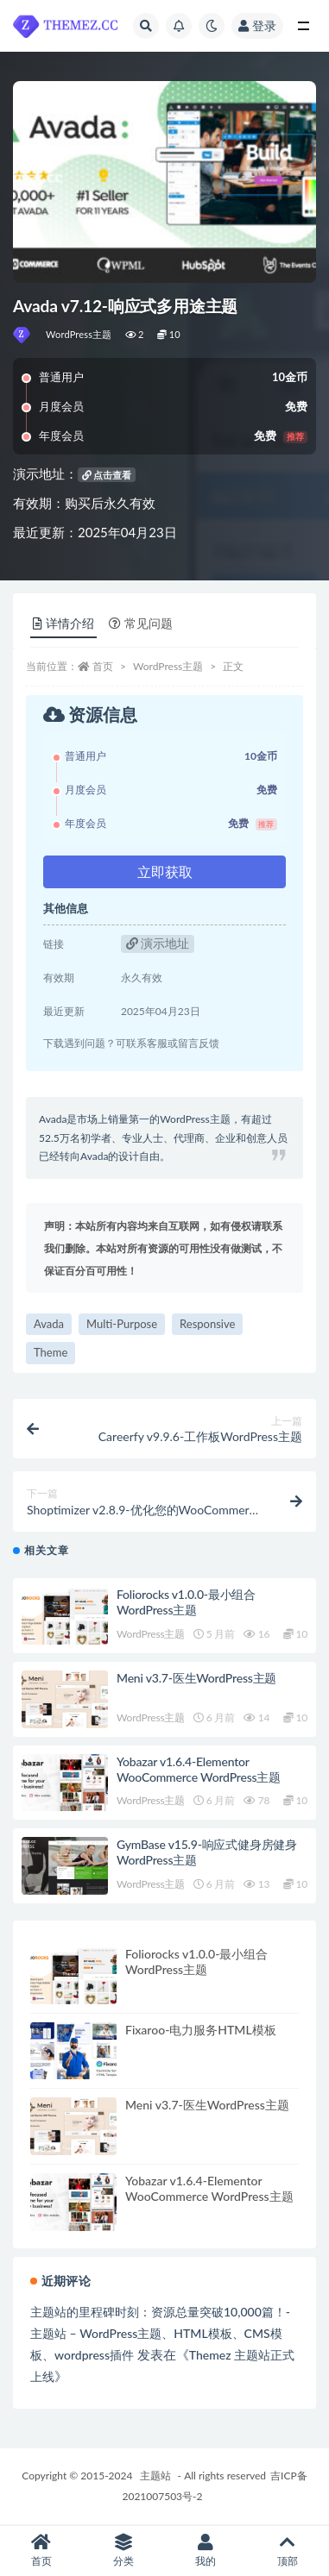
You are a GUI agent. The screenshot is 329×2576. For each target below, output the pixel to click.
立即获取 (165, 871)
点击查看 (107, 474)
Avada (49, 1324)
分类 (123, 2550)
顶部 (288, 2550)
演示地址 (158, 943)
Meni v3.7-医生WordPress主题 (196, 1677)
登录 (257, 25)
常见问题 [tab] (141, 623)
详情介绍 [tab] (63, 623)
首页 (102, 666)
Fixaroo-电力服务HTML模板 (200, 2029)
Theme (50, 1352)
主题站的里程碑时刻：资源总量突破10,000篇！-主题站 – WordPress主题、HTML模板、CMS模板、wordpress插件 (160, 2333)
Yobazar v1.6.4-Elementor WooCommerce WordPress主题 (199, 1769)
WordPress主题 (79, 334)
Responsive (207, 1324)
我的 (206, 2550)
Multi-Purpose (121, 1324)
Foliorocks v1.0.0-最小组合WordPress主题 (186, 1602)
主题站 (155, 2475)
